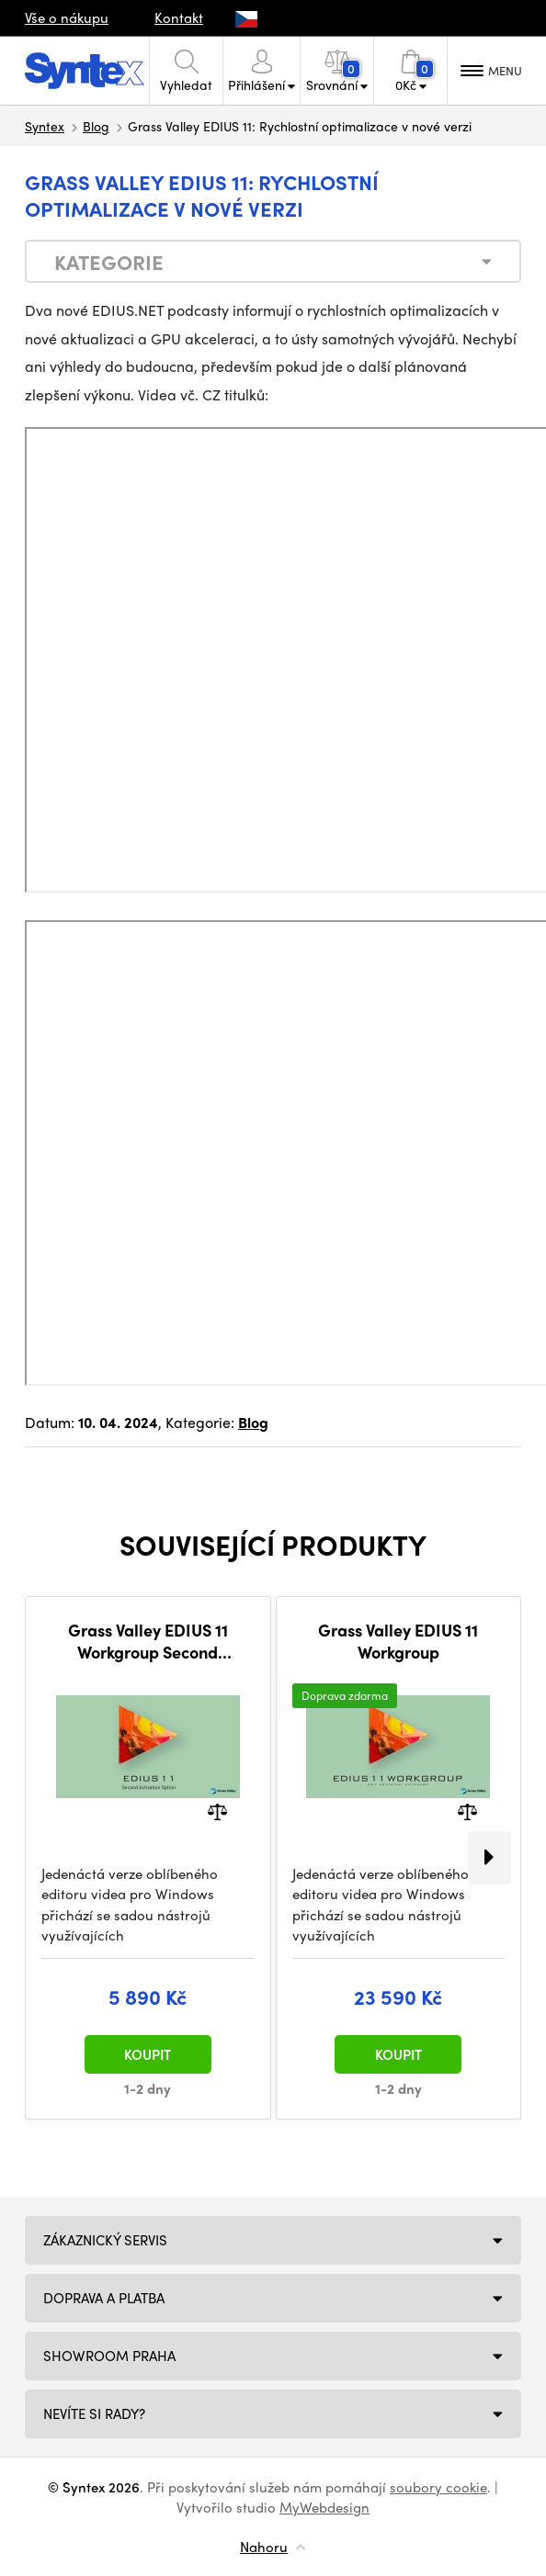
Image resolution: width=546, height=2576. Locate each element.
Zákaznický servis (105, 2240)
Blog (96, 126)
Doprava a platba (104, 2298)
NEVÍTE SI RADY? (94, 2413)
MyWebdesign (324, 2507)
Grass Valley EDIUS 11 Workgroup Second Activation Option (148, 1640)
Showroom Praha (109, 2355)
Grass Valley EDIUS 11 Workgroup (398, 1640)
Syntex (44, 126)
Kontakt (178, 17)
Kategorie (109, 261)
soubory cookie (438, 2487)
